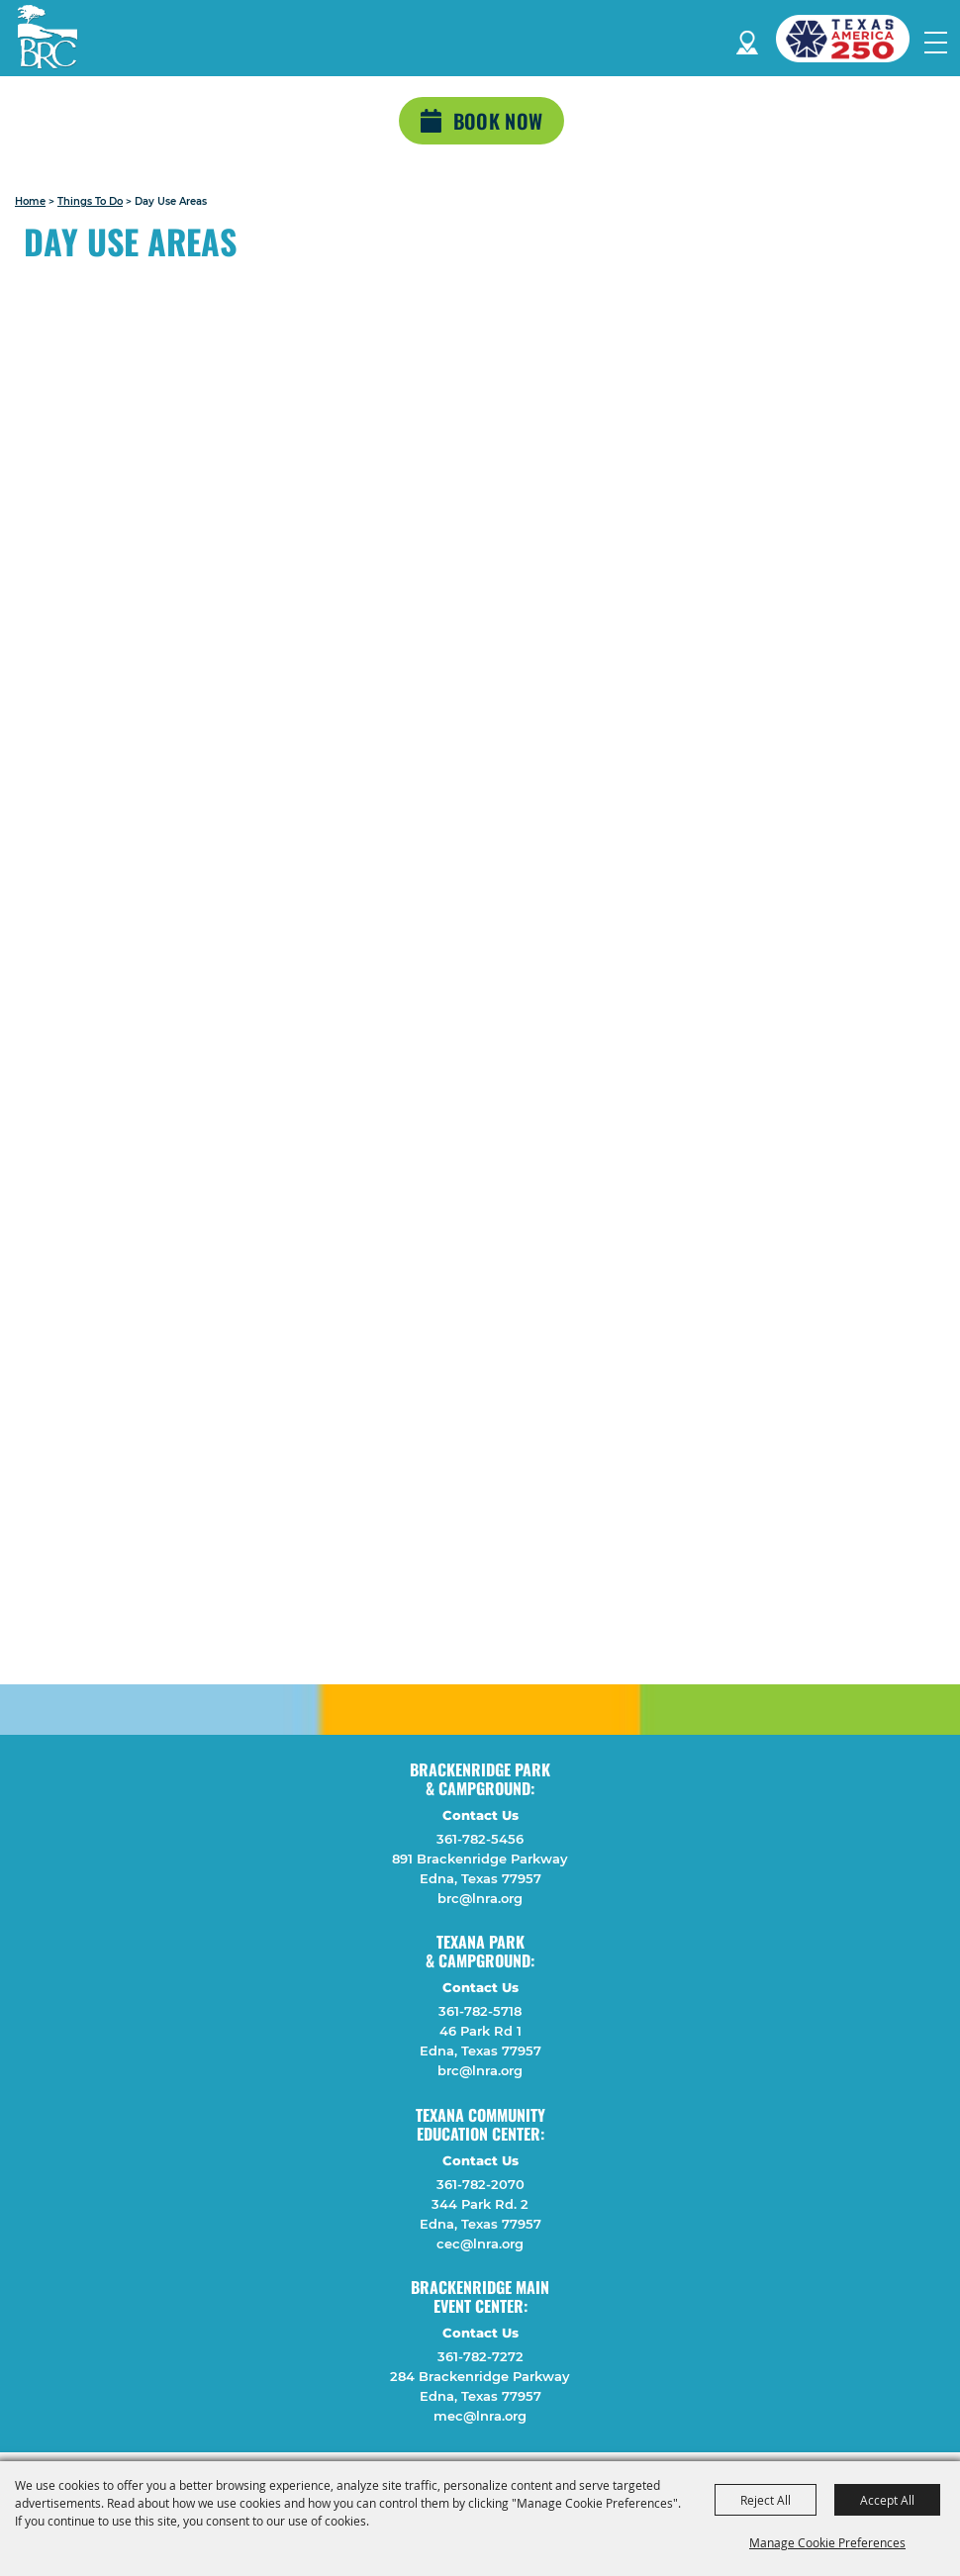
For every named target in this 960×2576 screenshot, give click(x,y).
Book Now (497, 121)
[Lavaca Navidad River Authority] (47, 36)
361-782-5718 (480, 2011)
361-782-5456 (480, 1839)
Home (30, 201)
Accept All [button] (887, 2500)
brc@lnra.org (480, 1898)
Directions (747, 39)
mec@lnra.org (480, 2416)
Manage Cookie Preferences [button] (827, 2542)
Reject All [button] (765, 2500)
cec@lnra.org (480, 2243)
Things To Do (90, 201)
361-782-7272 (480, 2356)
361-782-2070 (480, 2184)
